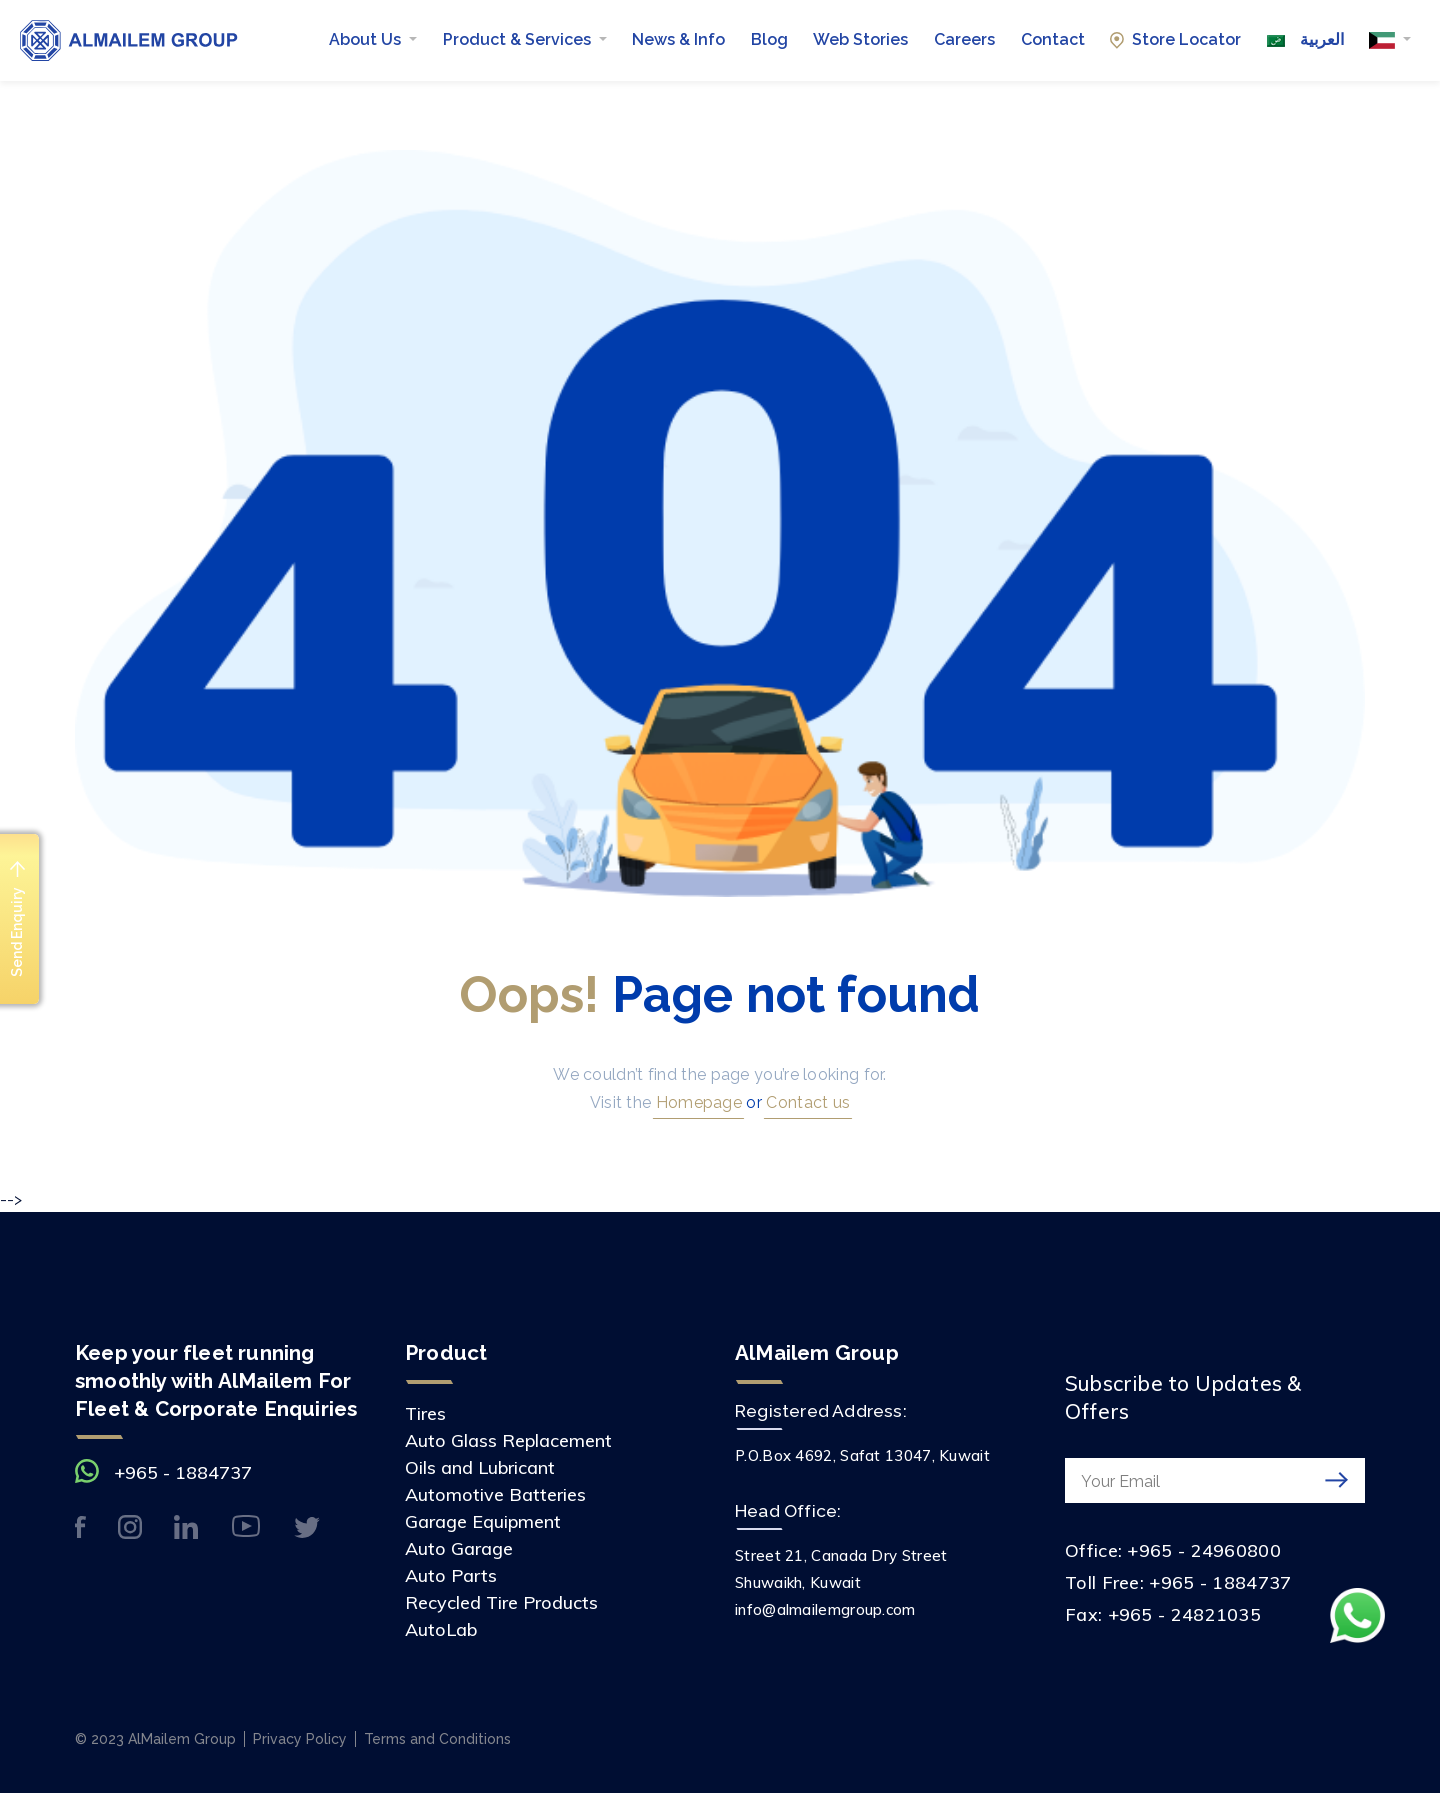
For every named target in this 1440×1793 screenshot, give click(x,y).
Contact (1053, 39)
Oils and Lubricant (480, 1467)
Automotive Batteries (495, 1494)
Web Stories (860, 39)
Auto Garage (459, 1548)
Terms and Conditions (437, 1739)
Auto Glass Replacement (508, 1440)
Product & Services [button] (519, 39)
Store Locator (1175, 39)
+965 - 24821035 (1185, 1614)
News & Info (678, 39)
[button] (1390, 40)
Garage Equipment (483, 1521)
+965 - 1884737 (183, 1472)
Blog (769, 39)
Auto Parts (451, 1575)
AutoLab (441, 1629)
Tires (425, 1413)
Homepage (696, 1102)
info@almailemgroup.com (825, 1609)
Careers (964, 39)
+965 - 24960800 (1204, 1550)
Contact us (806, 1102)
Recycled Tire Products (501, 1602)
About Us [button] (367, 39)
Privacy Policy (300, 1739)
